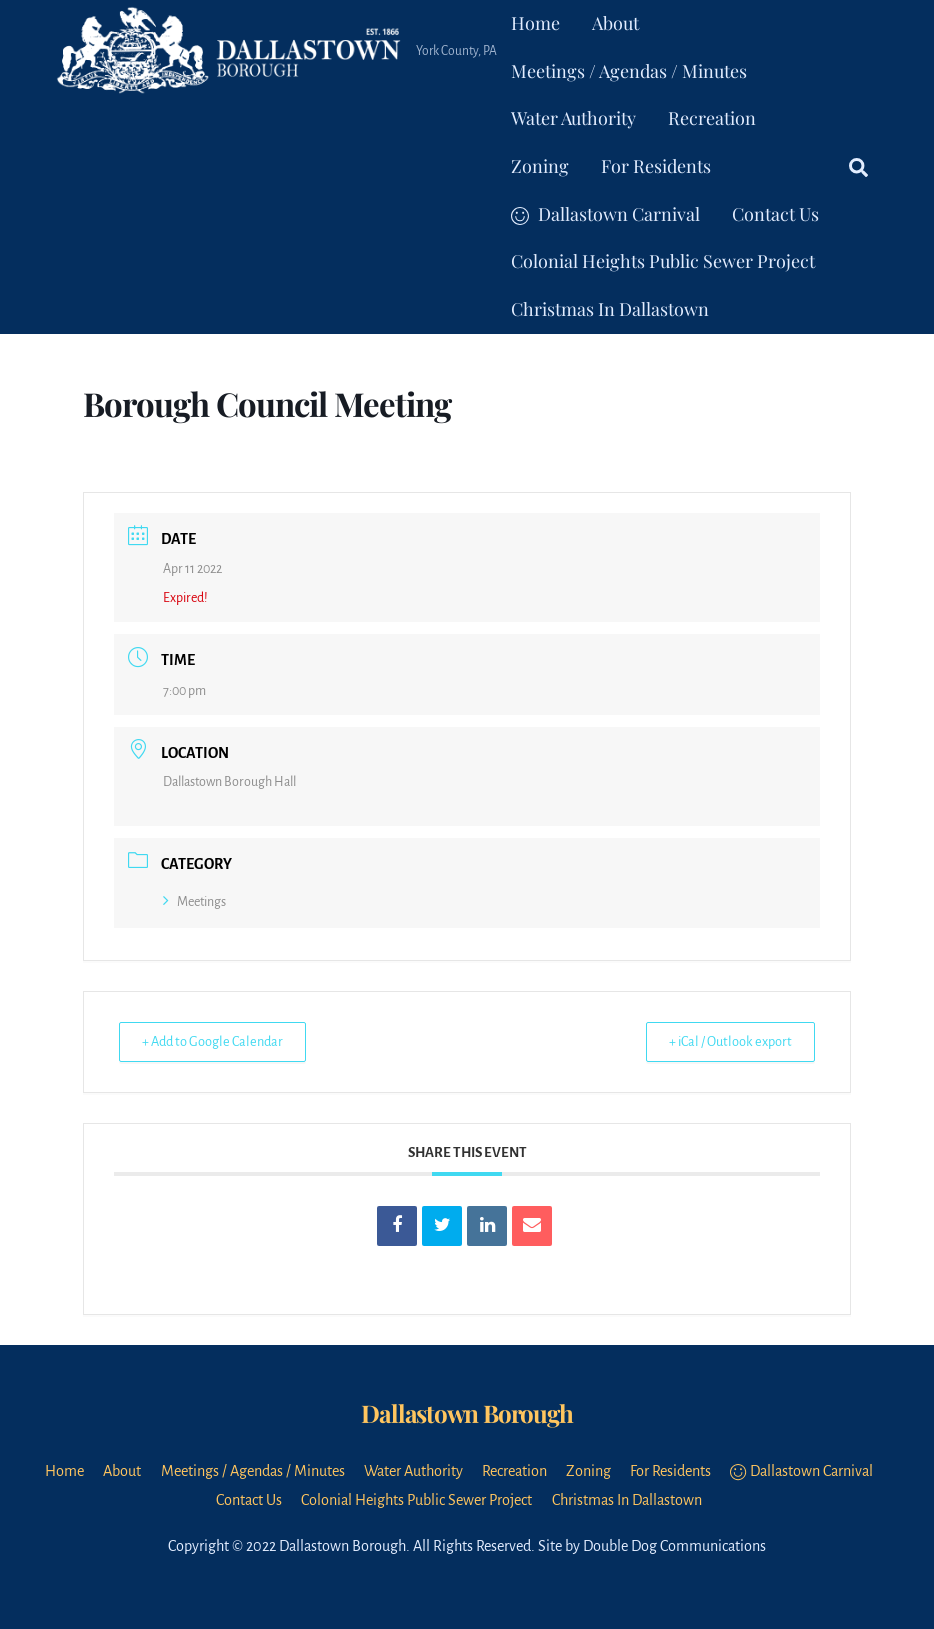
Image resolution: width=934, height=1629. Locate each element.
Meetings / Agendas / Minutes (629, 71)
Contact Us (775, 214)
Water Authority (573, 118)
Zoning (540, 166)
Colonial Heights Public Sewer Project (663, 261)
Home (535, 23)
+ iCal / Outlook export (721, 1041)
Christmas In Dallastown (610, 309)
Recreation (712, 118)
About (615, 23)
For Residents (656, 166)
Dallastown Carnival (605, 214)
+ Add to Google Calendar (221, 1041)
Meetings (194, 902)
